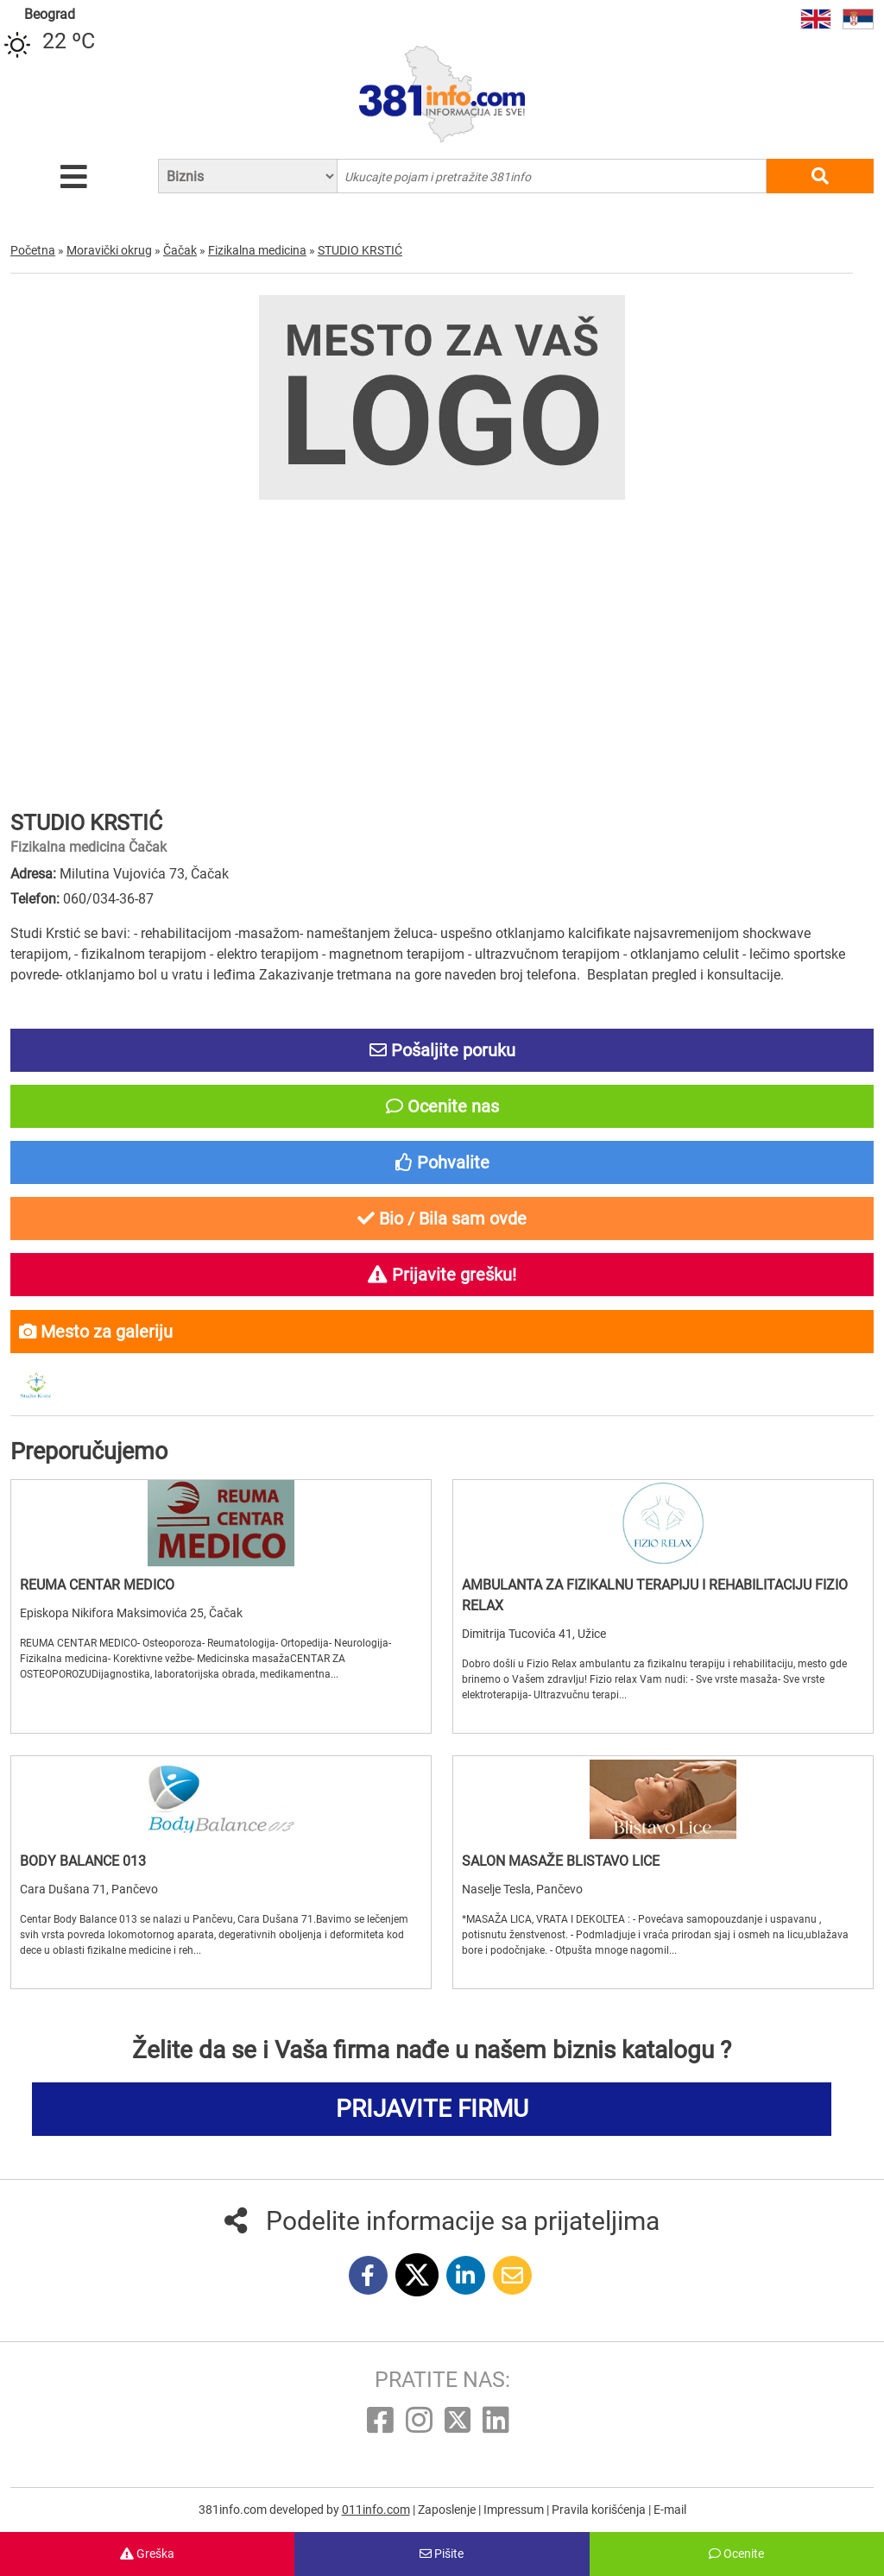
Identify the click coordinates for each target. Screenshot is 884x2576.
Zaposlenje (448, 2509)
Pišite (442, 2553)
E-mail (670, 2509)
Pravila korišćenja (600, 2509)
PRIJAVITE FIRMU (432, 2108)
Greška (147, 2553)
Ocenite (736, 2553)
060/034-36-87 (108, 899)
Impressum (514, 2509)
